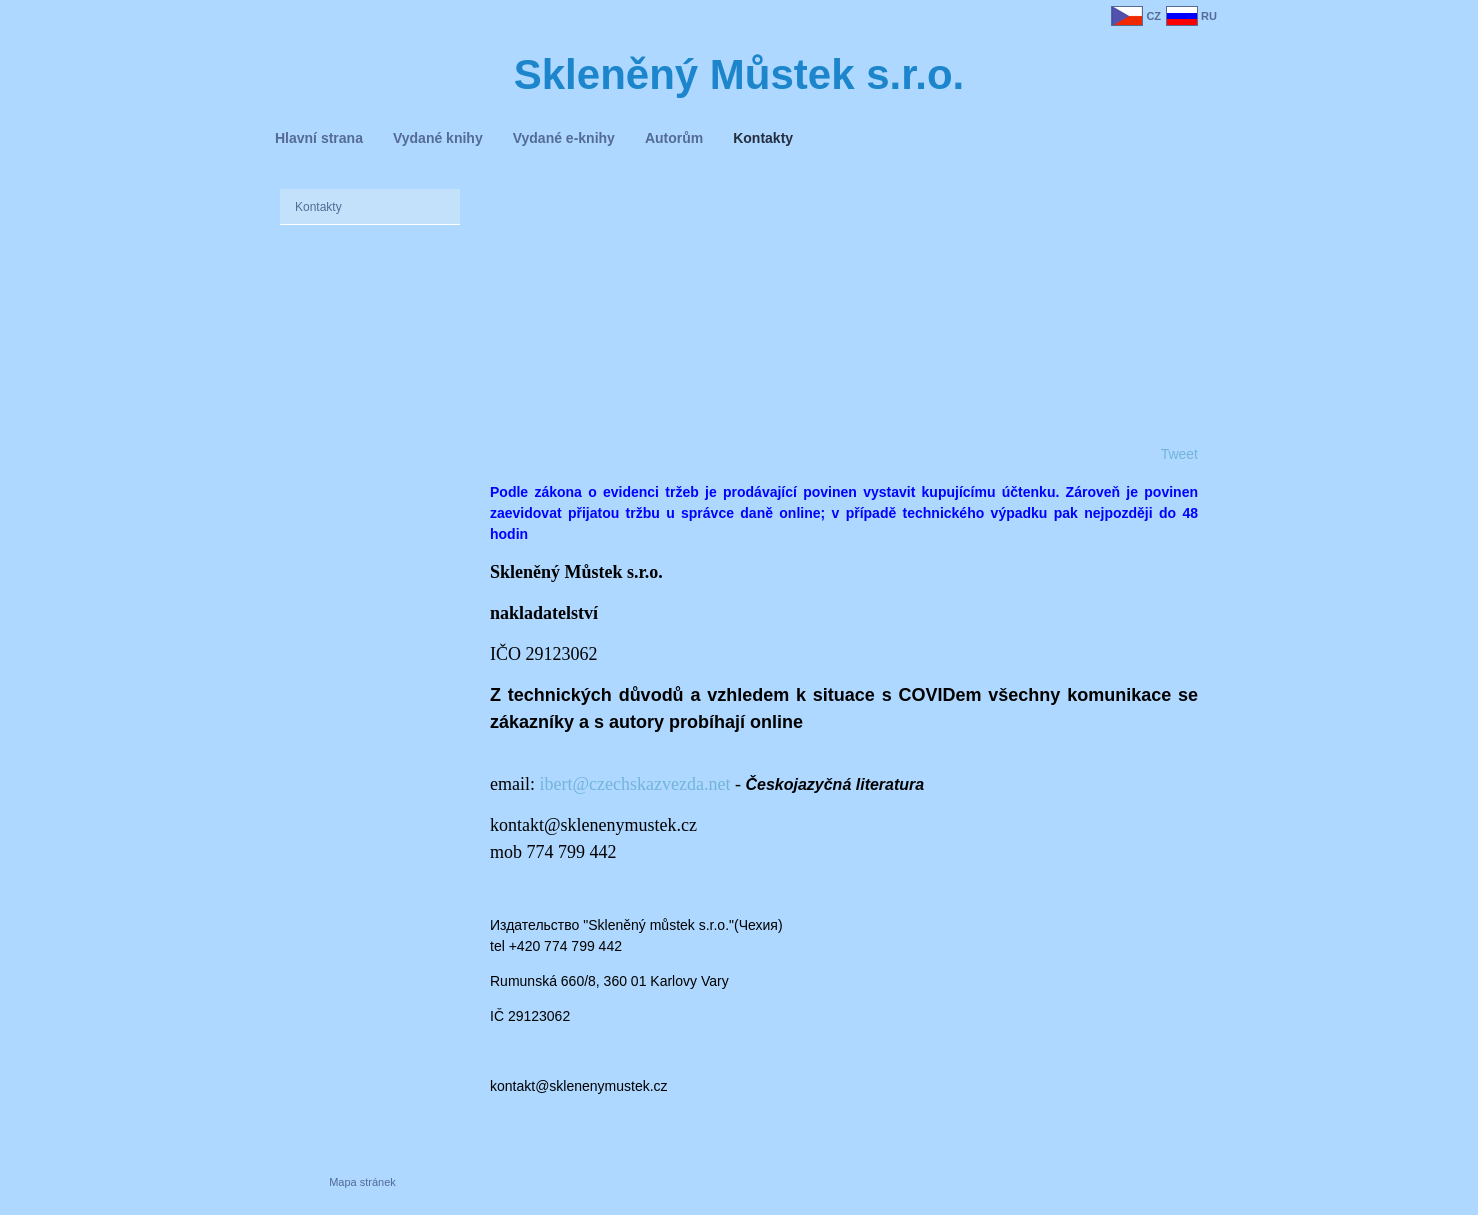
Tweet (1179, 454)
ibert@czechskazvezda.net (634, 784)
